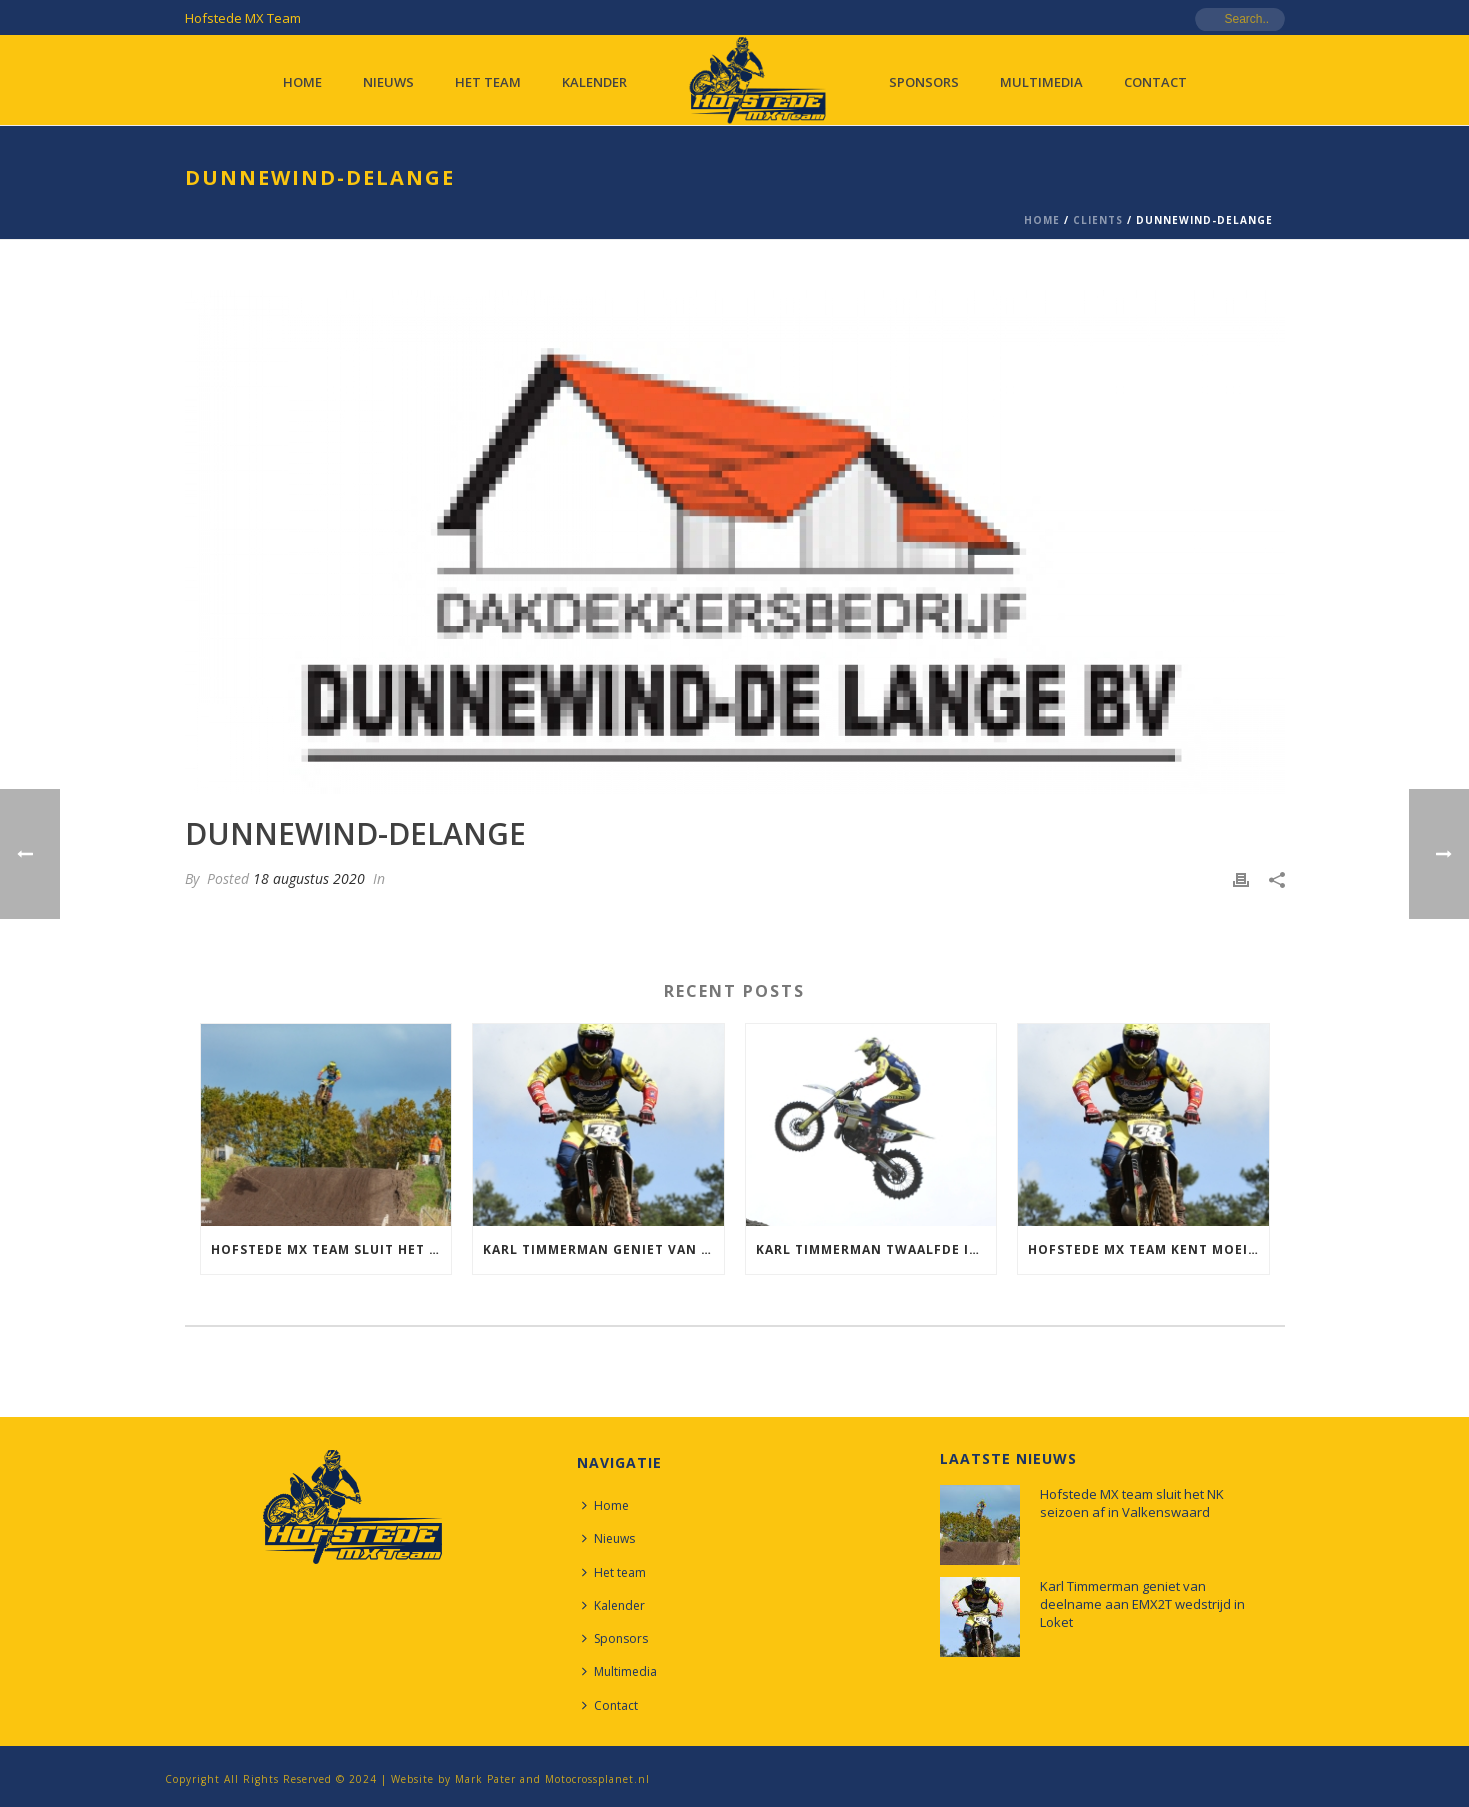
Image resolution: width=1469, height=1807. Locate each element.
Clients (1098, 220)
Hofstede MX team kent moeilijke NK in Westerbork (1148, 1249)
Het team (488, 82)
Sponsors (924, 82)
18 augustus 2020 (309, 878)
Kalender (594, 82)
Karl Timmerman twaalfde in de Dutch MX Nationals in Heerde (876, 1249)
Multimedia (1041, 82)
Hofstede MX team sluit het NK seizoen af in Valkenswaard (331, 1249)
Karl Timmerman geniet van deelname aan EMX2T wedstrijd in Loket (603, 1249)
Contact (1155, 82)
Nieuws (388, 82)
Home (302, 82)
